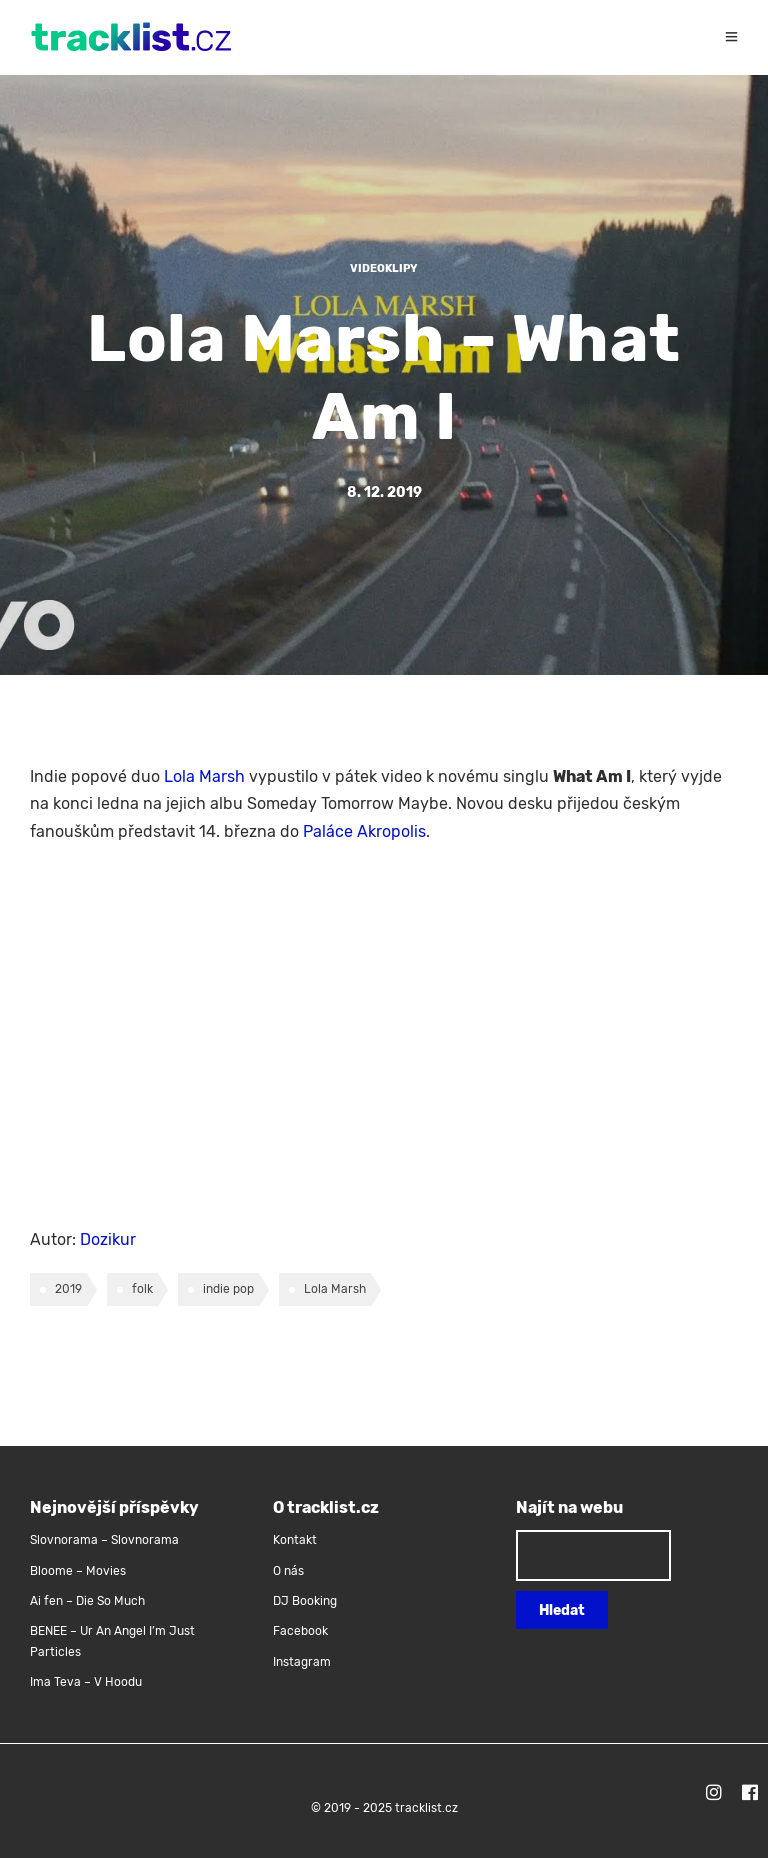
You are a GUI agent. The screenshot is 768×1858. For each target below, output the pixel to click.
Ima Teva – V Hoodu (86, 1682)
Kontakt (295, 1540)
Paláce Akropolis (364, 831)
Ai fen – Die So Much (87, 1601)
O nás (288, 1571)
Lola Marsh (204, 776)
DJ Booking (305, 1601)
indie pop (228, 1289)
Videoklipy (384, 268)
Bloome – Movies (78, 1571)
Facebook (300, 1631)
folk (142, 1289)
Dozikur (108, 1239)
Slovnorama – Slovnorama (104, 1540)
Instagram (302, 1662)
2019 (68, 1289)
